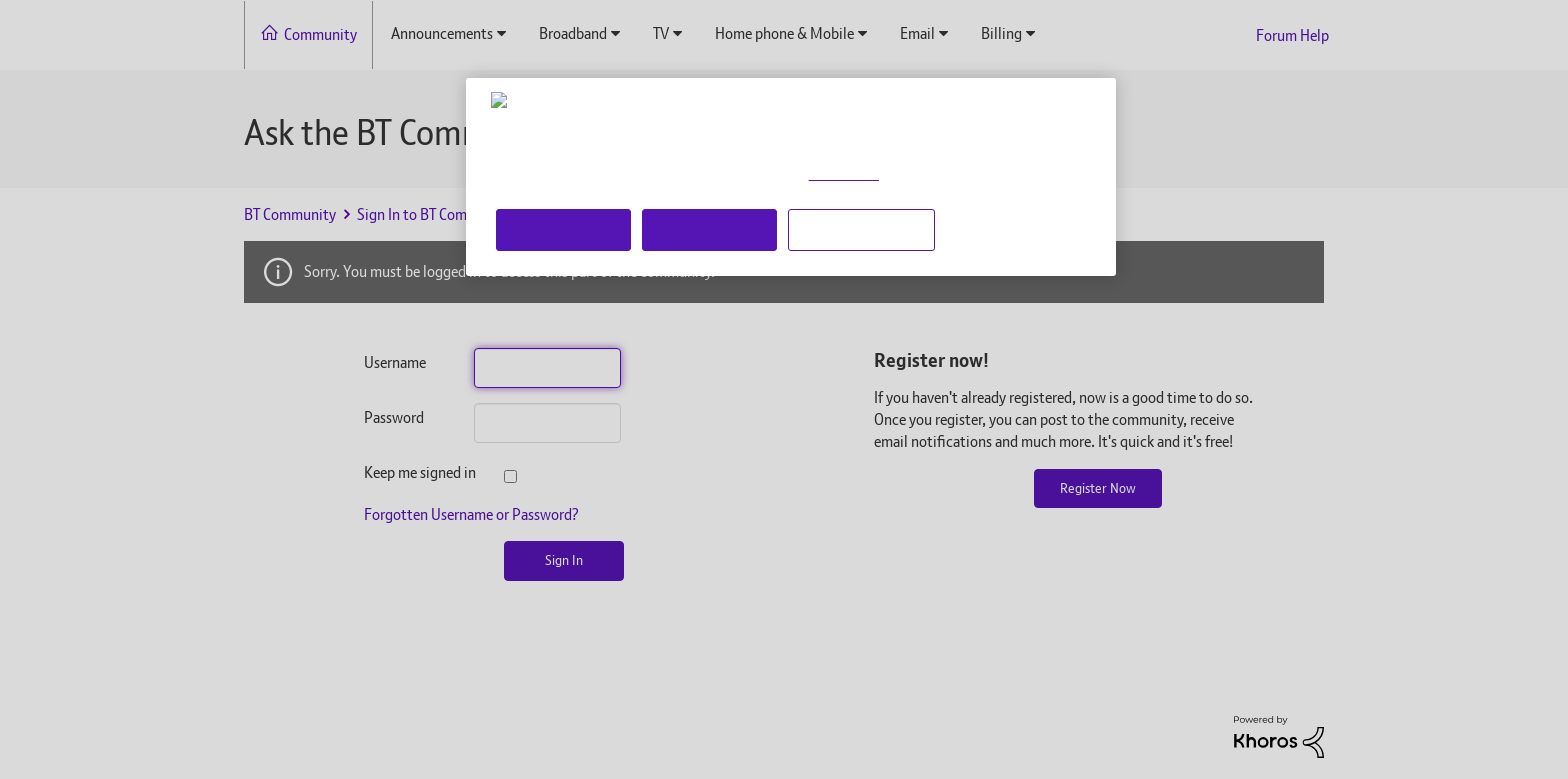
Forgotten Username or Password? (471, 514)
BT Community (290, 214)
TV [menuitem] (661, 33)
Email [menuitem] (917, 33)
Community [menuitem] (320, 34)
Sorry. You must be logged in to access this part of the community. (509, 271)
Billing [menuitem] (1001, 33)
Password (394, 417)
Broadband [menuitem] (573, 33)
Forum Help (1292, 35)
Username (395, 362)
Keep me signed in (404, 472)
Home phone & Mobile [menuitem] (784, 33)
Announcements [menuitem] (442, 33)
